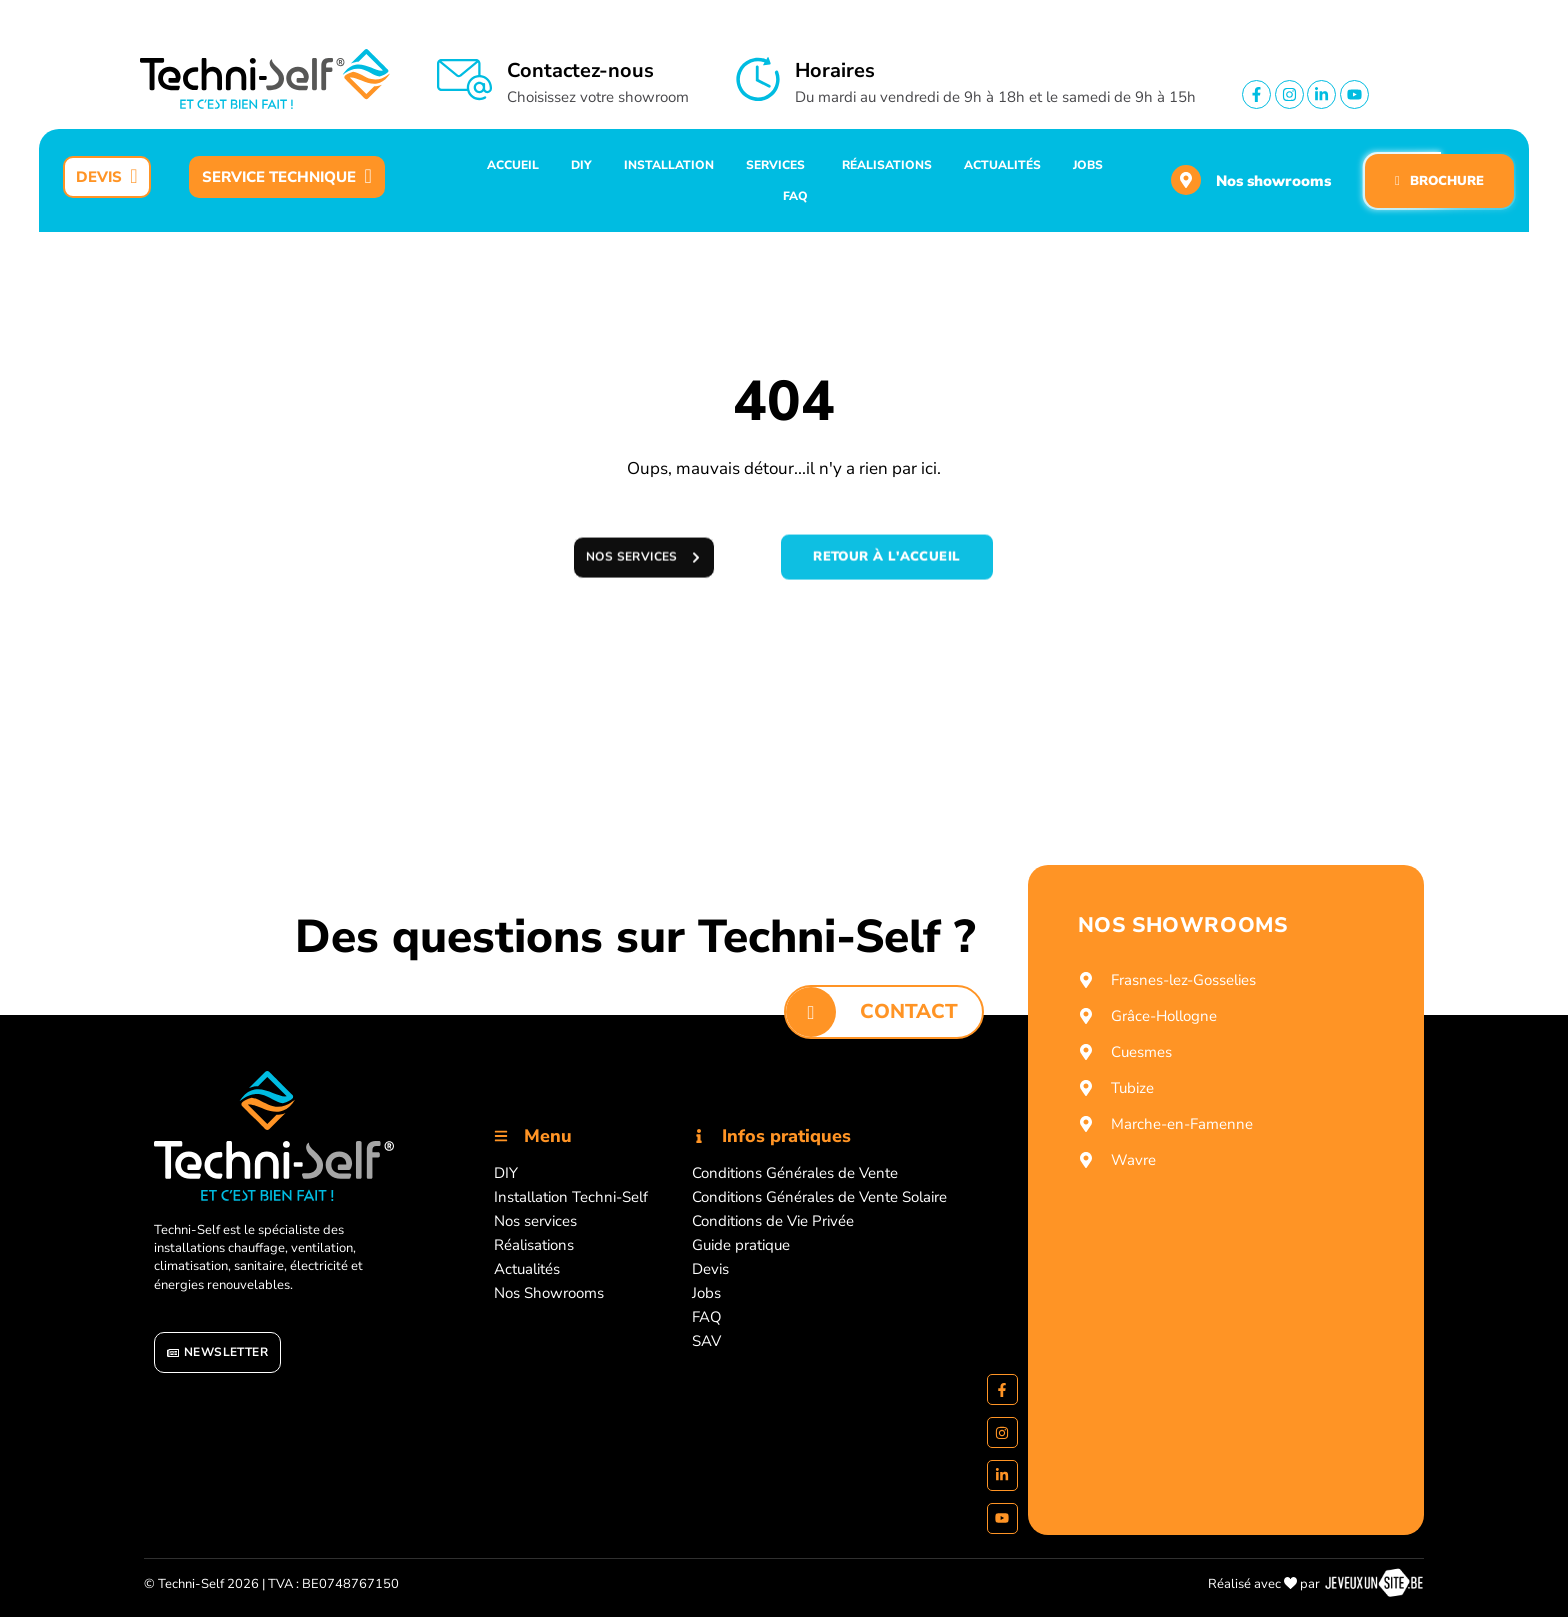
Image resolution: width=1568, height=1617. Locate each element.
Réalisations (534, 1245)
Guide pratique (741, 1245)
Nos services (535, 1221)
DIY (506, 1173)
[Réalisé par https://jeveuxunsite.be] (1373, 1584)
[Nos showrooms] (1186, 180)
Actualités (527, 1269)
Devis (710, 1269)
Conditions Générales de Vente (795, 1173)
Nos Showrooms (549, 1293)
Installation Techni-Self (571, 1197)
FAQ (707, 1317)
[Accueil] (274, 1136)
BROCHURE (1439, 181)
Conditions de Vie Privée (773, 1221)
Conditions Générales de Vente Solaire (819, 1197)
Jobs (706, 1293)
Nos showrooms (1273, 181)
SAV (706, 1341)
